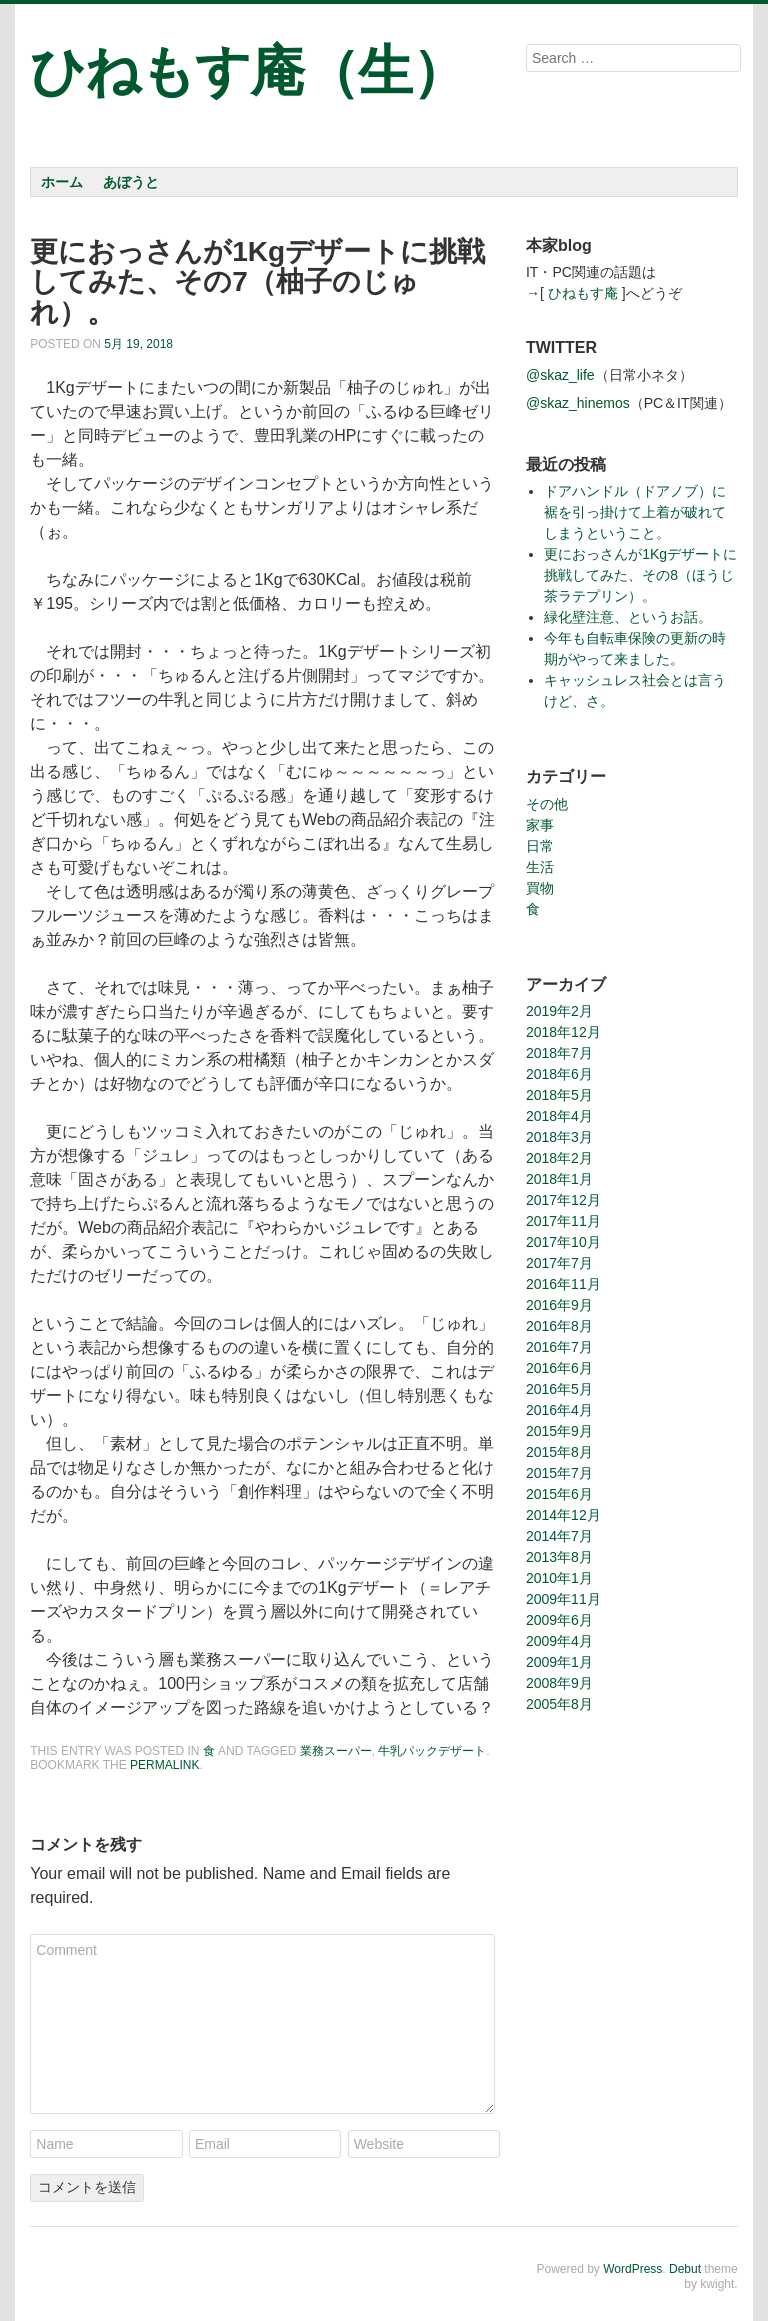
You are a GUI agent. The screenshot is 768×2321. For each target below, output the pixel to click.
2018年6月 (559, 1074)
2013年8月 (559, 1557)
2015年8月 (559, 1452)
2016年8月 (559, 1326)
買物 (540, 888)
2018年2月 (559, 1158)
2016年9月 (559, 1305)
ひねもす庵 (583, 293)
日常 (540, 846)
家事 (540, 825)
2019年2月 (559, 1011)
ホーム (62, 182)
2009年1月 (559, 1662)
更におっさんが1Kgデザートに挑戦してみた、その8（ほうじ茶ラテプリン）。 (640, 575)
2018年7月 (559, 1053)
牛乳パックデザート (432, 1751)
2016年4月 (559, 1410)
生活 (540, 867)
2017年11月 (563, 1221)
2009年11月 (563, 1599)
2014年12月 (563, 1515)
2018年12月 (563, 1032)
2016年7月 (559, 1347)
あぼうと (131, 182)
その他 (547, 804)
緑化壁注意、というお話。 (628, 617)
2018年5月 (559, 1095)
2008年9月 (559, 1683)
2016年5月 (559, 1389)
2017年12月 (563, 1200)
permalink (164, 1765)
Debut (685, 2269)
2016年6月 (559, 1368)
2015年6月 (559, 1494)
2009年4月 (559, 1641)
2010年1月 (559, 1578)
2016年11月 (563, 1284)
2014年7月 (559, 1536)
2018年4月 (559, 1116)
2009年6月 (559, 1620)
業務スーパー (336, 1751)
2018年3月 (559, 1137)
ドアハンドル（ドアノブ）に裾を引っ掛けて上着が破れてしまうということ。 (635, 512)
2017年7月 (559, 1263)
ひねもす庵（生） (248, 71)
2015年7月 (559, 1473)
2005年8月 (559, 1704)
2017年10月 (563, 1242)
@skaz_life (560, 375)
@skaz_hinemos (578, 403)
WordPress (632, 2269)
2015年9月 (559, 1431)
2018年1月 (559, 1179)
